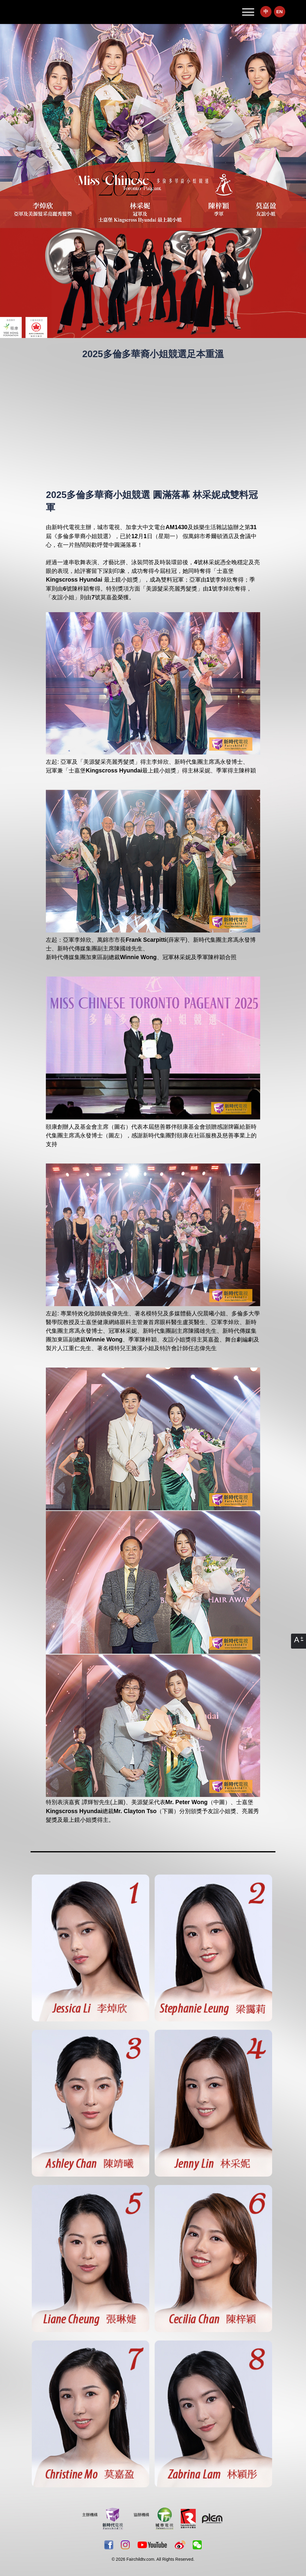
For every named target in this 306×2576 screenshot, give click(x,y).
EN (279, 11)
